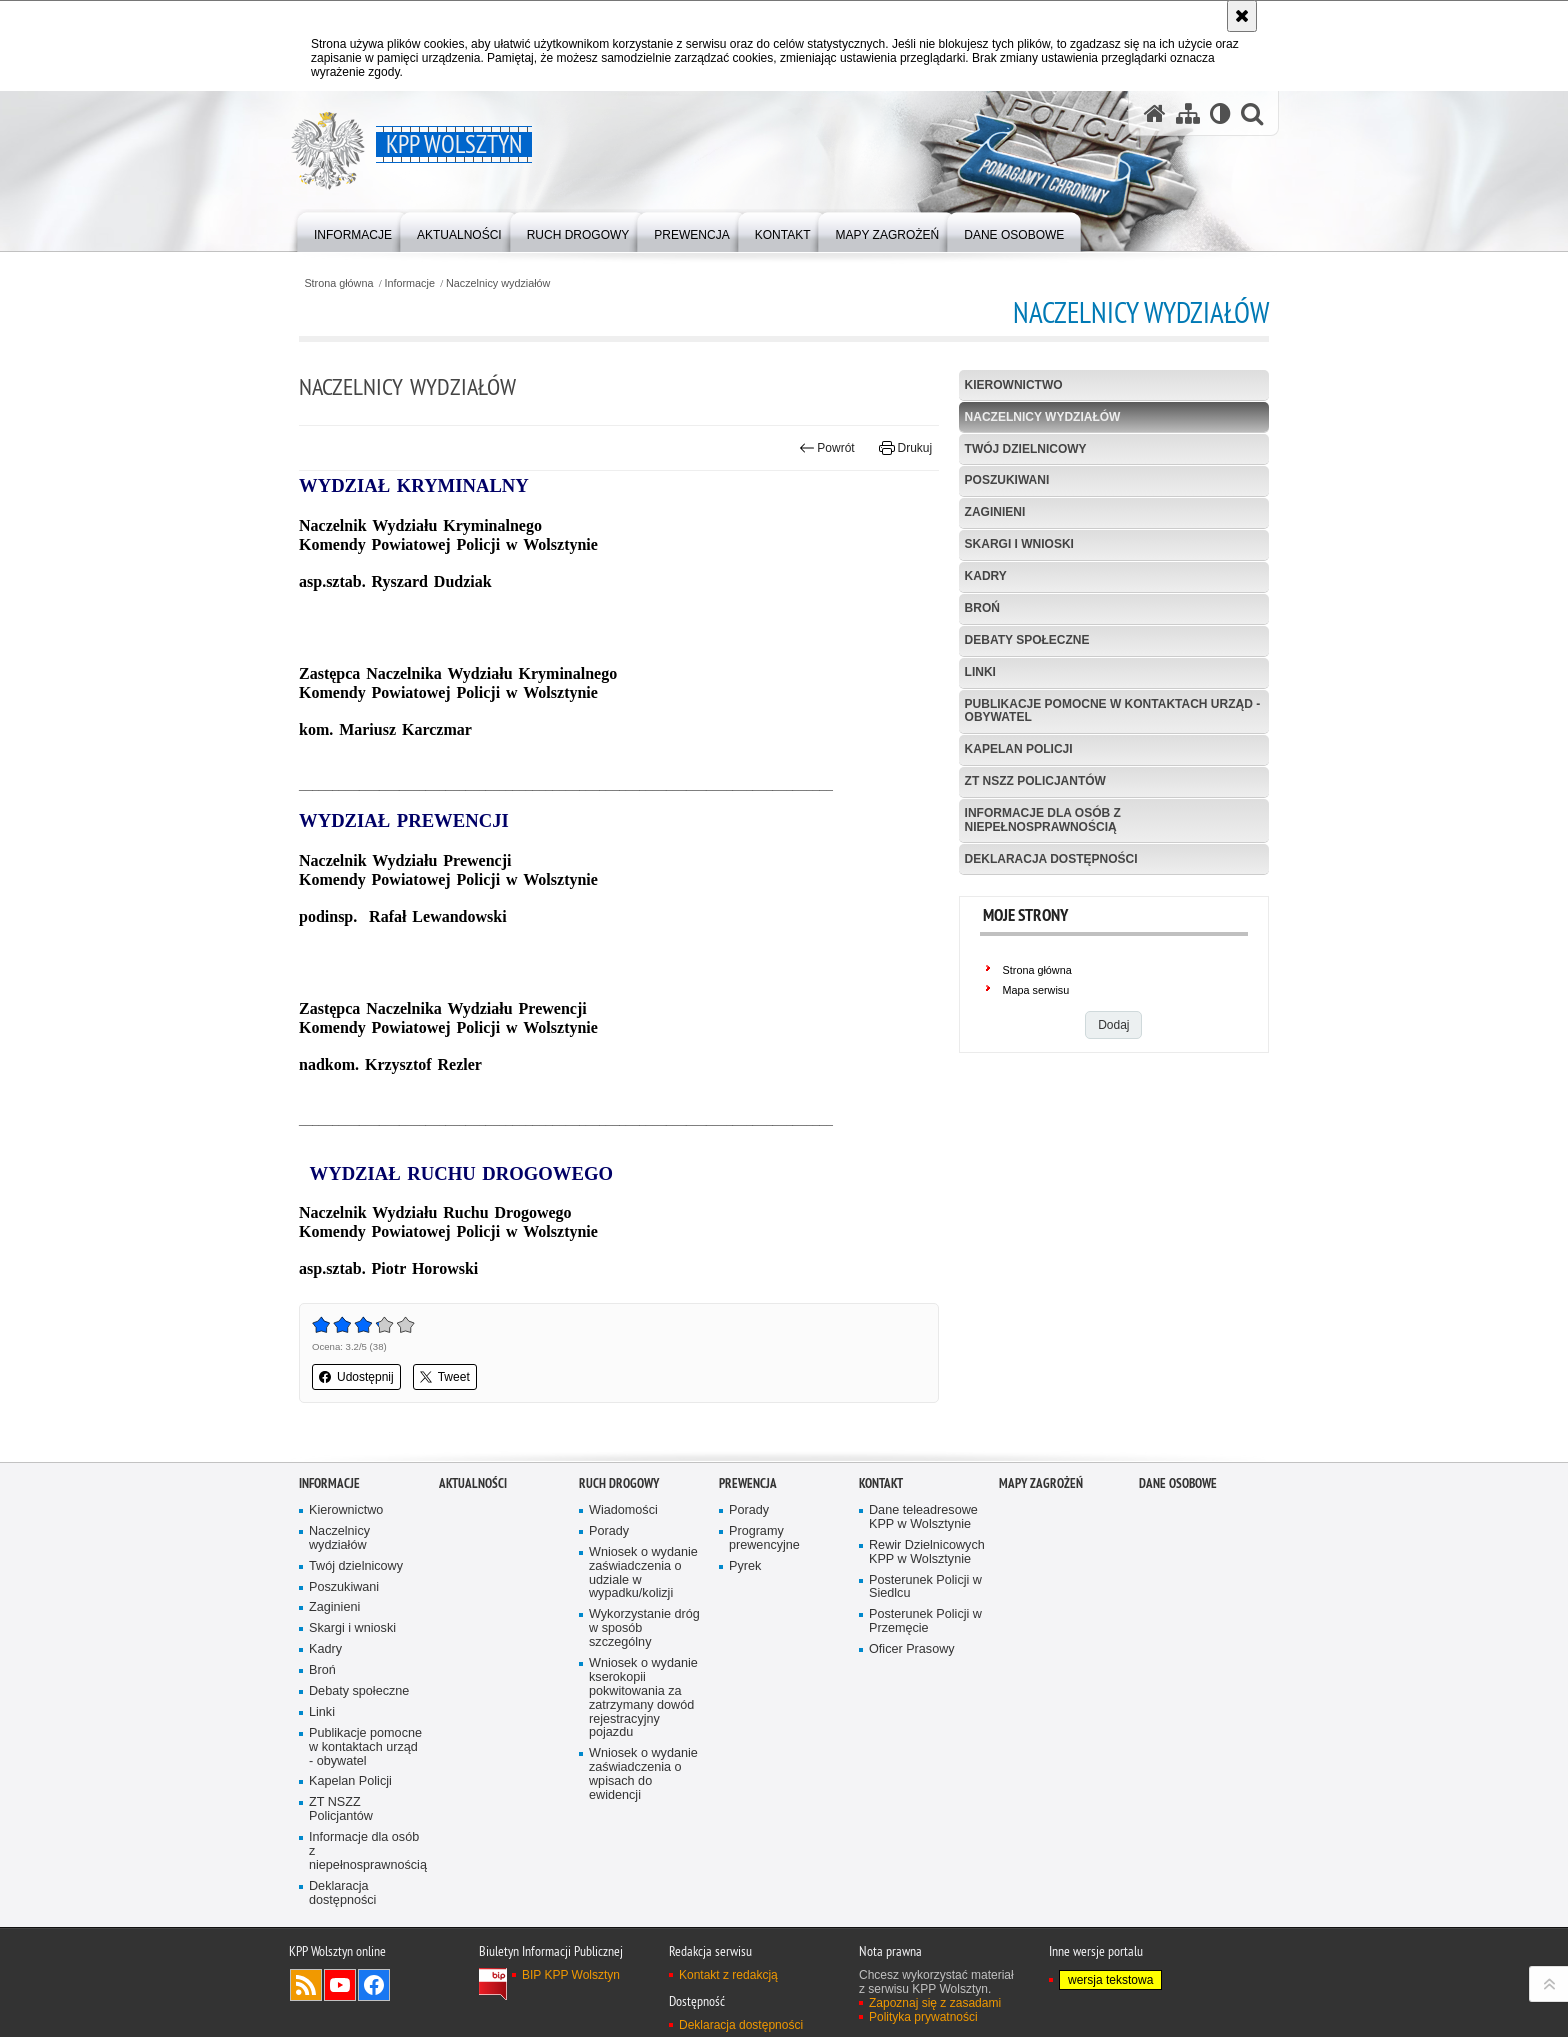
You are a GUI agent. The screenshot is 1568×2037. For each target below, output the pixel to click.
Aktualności (473, 1483)
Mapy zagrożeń (1041, 1483)
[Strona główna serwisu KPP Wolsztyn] (1155, 113)
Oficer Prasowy (912, 1649)
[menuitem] (353, 230)
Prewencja (748, 1483)
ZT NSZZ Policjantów (1035, 781)
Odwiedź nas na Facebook (374, 1985)
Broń (982, 608)
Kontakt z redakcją (728, 1975)
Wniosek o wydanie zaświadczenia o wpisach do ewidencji (643, 1774)
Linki (980, 672)
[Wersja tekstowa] (1220, 113)
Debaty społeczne (1027, 640)
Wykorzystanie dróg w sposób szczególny (644, 1628)
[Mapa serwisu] (1188, 113)
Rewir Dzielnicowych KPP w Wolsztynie (927, 1552)
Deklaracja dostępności (1051, 859)
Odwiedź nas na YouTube (340, 1985)
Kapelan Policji (1019, 749)
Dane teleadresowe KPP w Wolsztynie (923, 1517)
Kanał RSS (306, 1985)
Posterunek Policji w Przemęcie (925, 1621)
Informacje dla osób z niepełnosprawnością (1043, 819)
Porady (609, 1531)
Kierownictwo (1014, 385)
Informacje (410, 283)
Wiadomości (623, 1510)
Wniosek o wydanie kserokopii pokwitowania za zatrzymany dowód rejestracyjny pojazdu (643, 1698)
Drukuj (905, 448)
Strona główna (338, 283)
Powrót (827, 448)
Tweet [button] (445, 1377)
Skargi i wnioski (1019, 544)
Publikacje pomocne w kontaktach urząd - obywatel (1113, 710)
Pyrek (745, 1566)
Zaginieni (995, 512)
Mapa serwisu (1036, 990)
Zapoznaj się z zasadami (935, 2003)
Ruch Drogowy (619, 1483)
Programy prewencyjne (764, 1538)
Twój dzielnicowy (1026, 449)
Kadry (986, 576)
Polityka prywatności (923, 2017)
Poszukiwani (1007, 480)
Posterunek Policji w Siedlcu (925, 1587)
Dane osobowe (1178, 1483)
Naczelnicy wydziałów (498, 283)
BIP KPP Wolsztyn (571, 1975)
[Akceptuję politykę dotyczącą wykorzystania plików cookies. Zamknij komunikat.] (1242, 16)
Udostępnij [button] (356, 1377)
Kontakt (881, 1483)
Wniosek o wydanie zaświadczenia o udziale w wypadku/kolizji (643, 1573)
